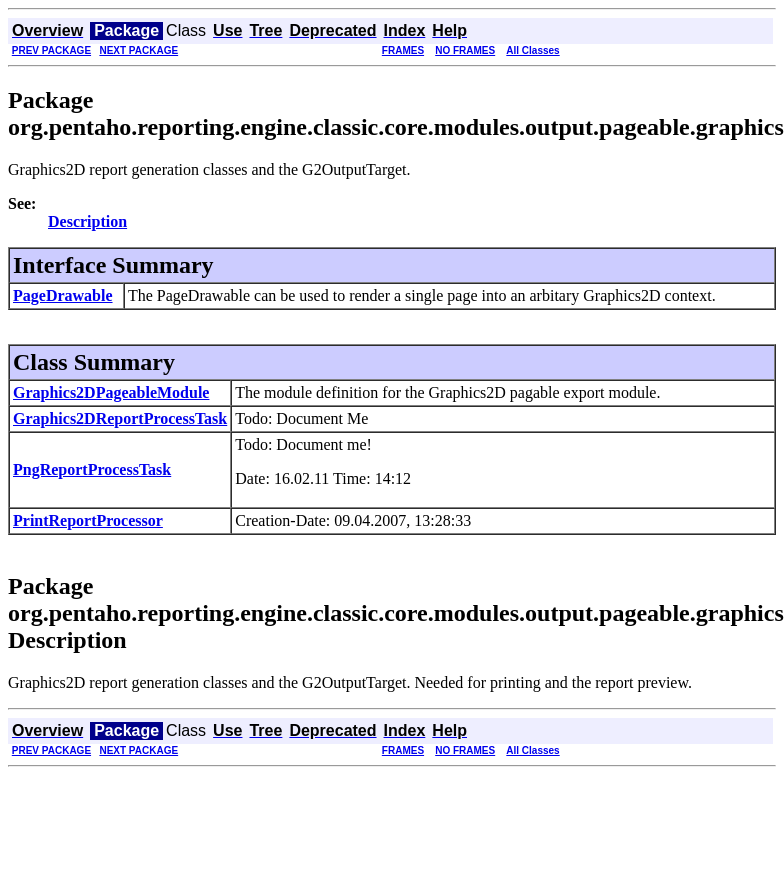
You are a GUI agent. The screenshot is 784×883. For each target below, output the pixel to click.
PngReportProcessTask (92, 469)
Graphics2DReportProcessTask (120, 418)
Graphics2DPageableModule (111, 392)
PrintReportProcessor (88, 520)
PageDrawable (63, 295)
